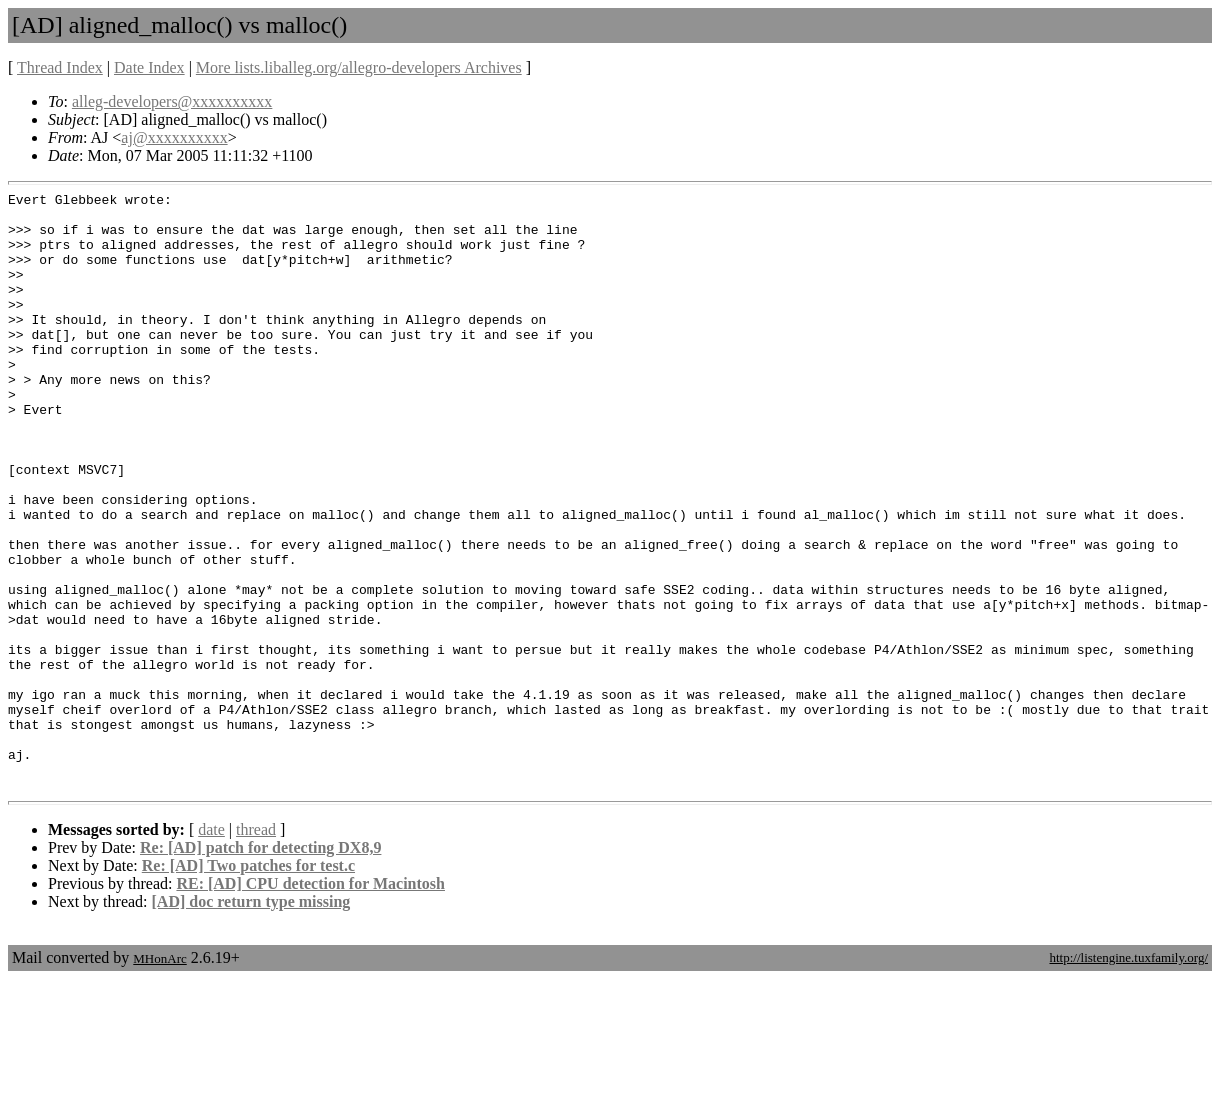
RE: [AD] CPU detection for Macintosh (310, 1003)
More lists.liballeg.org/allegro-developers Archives (359, 67)
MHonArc (159, 1078)
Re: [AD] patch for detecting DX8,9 (260, 967)
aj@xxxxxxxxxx (174, 137)
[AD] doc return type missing (251, 1021)
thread (256, 949)
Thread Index (60, 67)
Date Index (149, 67)
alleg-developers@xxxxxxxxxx (172, 101)
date (211, 949)
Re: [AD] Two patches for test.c (248, 985)
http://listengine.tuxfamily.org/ (1128, 1077)
